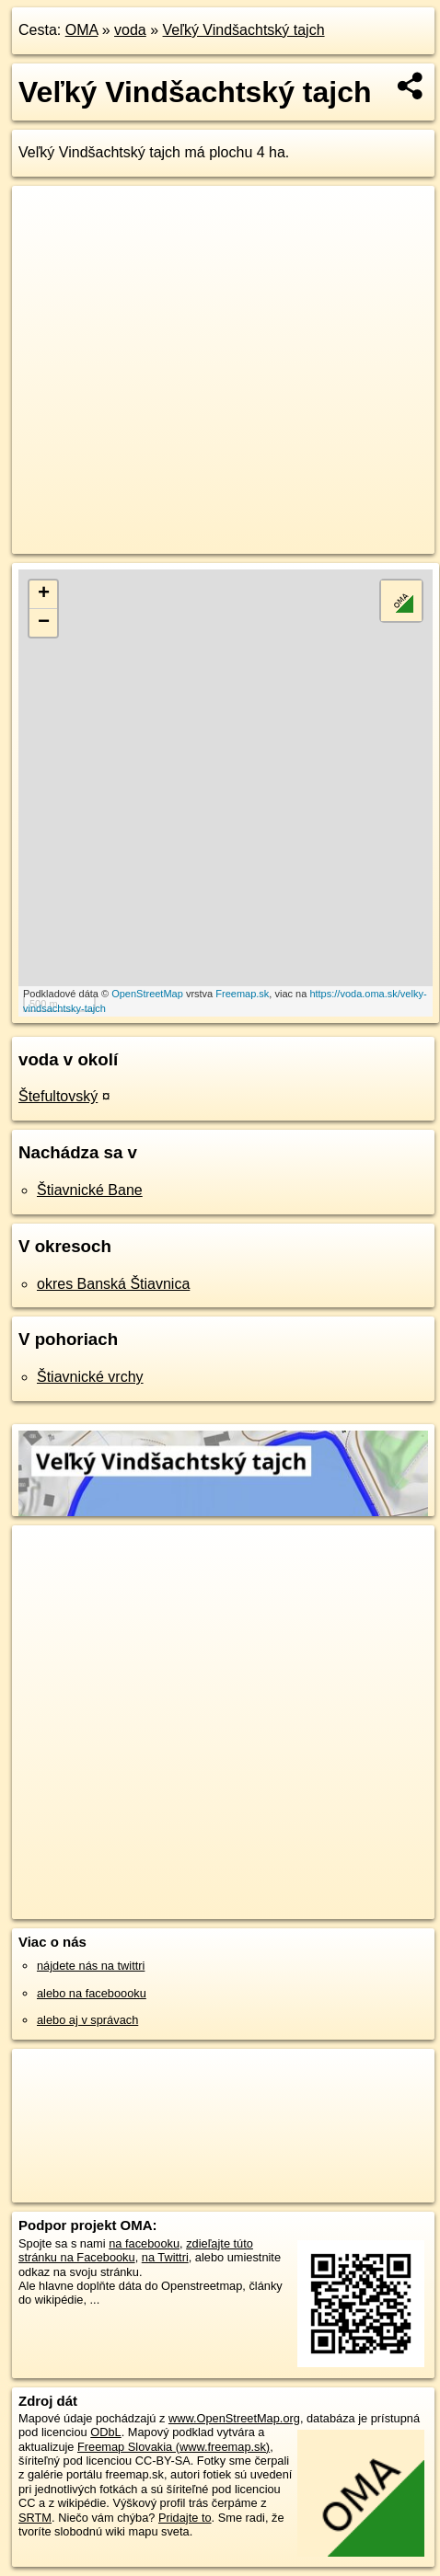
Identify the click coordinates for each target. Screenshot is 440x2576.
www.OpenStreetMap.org (234, 2418)
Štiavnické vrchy (90, 1377)
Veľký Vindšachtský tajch (244, 30)
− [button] (44, 623)
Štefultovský (58, 1096)
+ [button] (44, 594)
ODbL (105, 2432)
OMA (81, 30)
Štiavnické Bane (90, 1190)
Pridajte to (185, 2517)
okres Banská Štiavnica (113, 1284)
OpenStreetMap (147, 993)
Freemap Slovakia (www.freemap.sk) (173, 2447)
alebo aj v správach (87, 2020)
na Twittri (165, 2257)
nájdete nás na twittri (91, 1965)
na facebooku (144, 2243)
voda (130, 30)
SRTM (35, 2517)
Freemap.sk (242, 993)
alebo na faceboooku (91, 1993)
